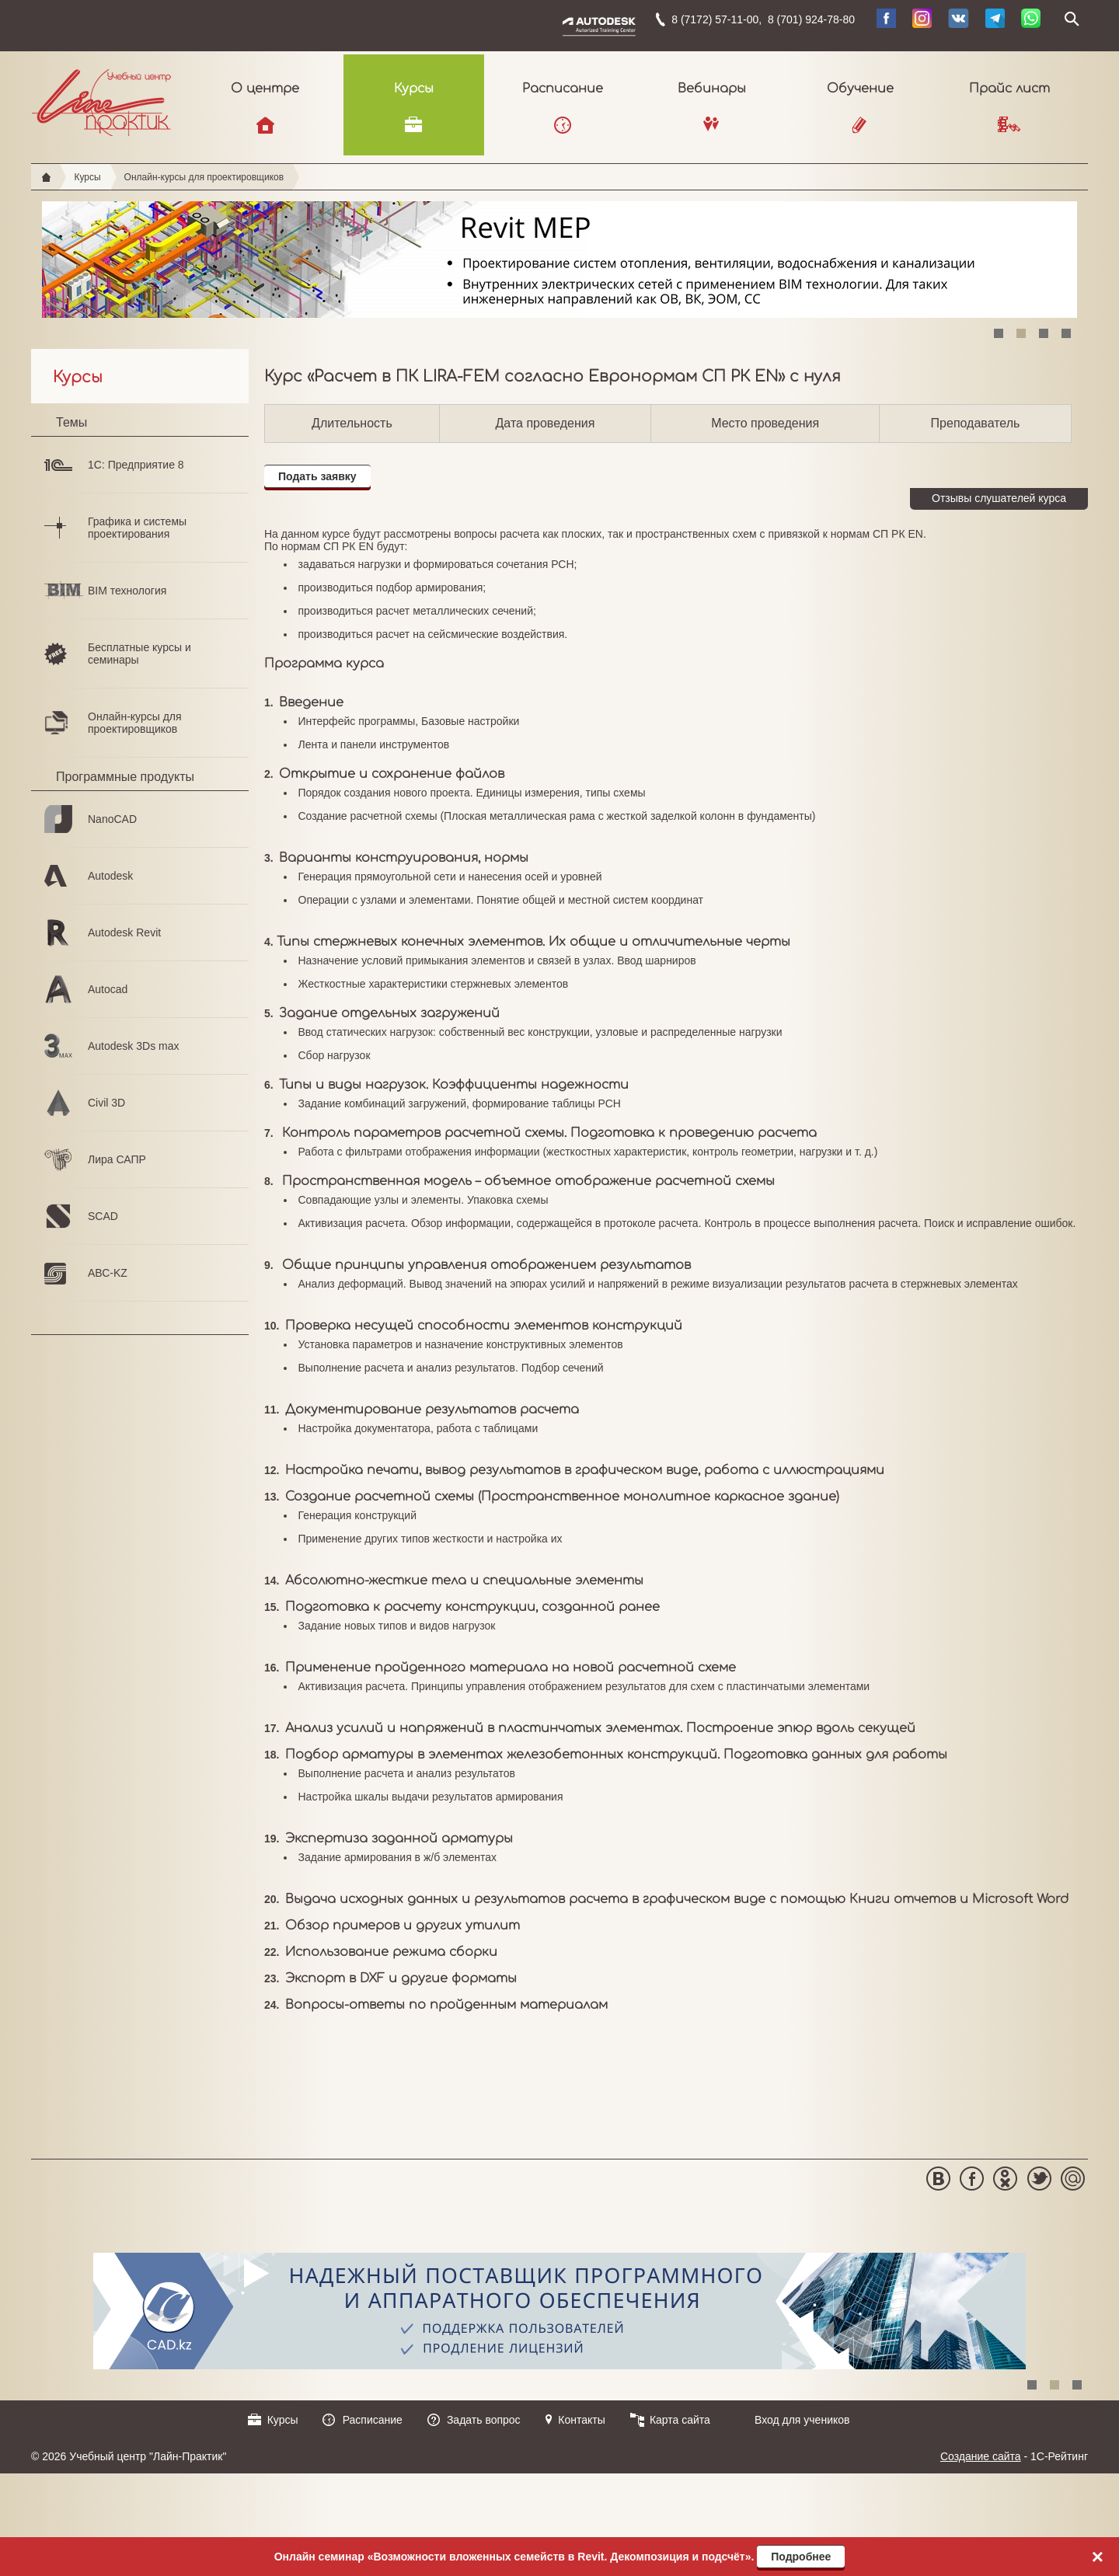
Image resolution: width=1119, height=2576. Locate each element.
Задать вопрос (484, 2420)
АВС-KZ (107, 1273)
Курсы (414, 89)
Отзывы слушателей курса (999, 498)
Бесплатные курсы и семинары (139, 653)
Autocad (107, 989)
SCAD (103, 1216)
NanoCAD (112, 819)
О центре (265, 89)
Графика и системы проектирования (137, 527)
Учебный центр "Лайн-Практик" (101, 99)
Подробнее (801, 2556)
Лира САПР (117, 1159)
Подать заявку (317, 476)
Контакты (581, 2420)
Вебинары (712, 89)
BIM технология (127, 590)
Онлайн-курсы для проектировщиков (204, 177)
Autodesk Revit (124, 932)
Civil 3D (106, 1102)
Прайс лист (1009, 89)
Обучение (860, 89)
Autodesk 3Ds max (134, 1046)
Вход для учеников (802, 2420)
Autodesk (110, 876)
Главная (46, 177)
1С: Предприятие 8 (136, 464)
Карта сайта (680, 2420)
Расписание (562, 89)
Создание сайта (980, 2456)
